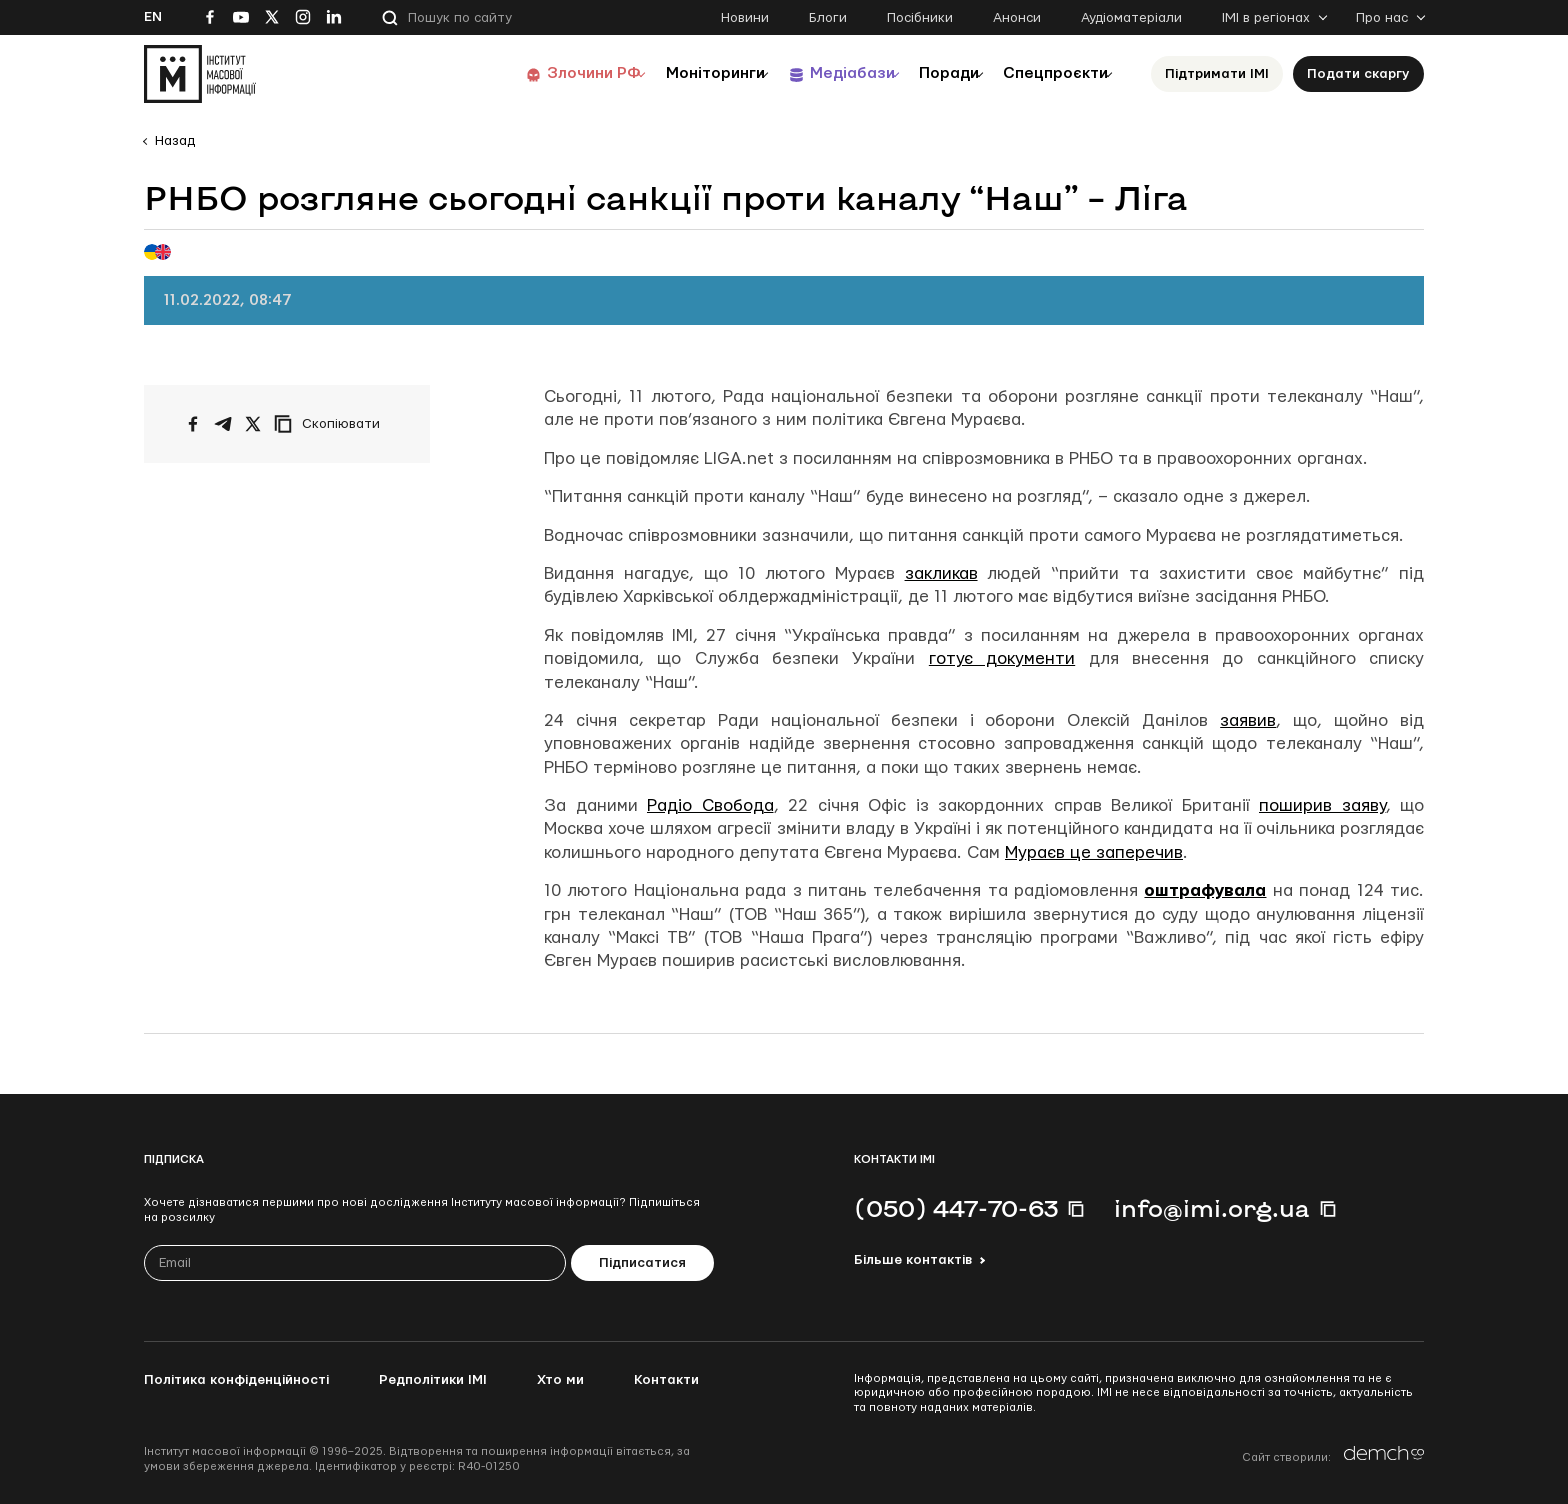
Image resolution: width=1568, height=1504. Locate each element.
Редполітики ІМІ (433, 1380)
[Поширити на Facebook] (193, 424)
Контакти (666, 1380)
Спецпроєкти (1047, 73)
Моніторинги (663, 73)
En (153, 17)
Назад (175, 141)
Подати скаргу (1358, 74)
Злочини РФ (529, 73)
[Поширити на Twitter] (253, 424)
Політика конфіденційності (236, 1380)
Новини (745, 18)
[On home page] (200, 74)
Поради (925, 73)
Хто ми (560, 1380)
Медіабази (813, 73)
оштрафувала (1205, 890)
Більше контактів (913, 1260)
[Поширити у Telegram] (223, 424)
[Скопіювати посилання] (332, 424)
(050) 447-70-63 (956, 1208)
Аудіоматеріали (1131, 18)
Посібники (920, 18)
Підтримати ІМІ (1217, 74)
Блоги (828, 18)
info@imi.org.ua (1212, 1208)
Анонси (1017, 18)
